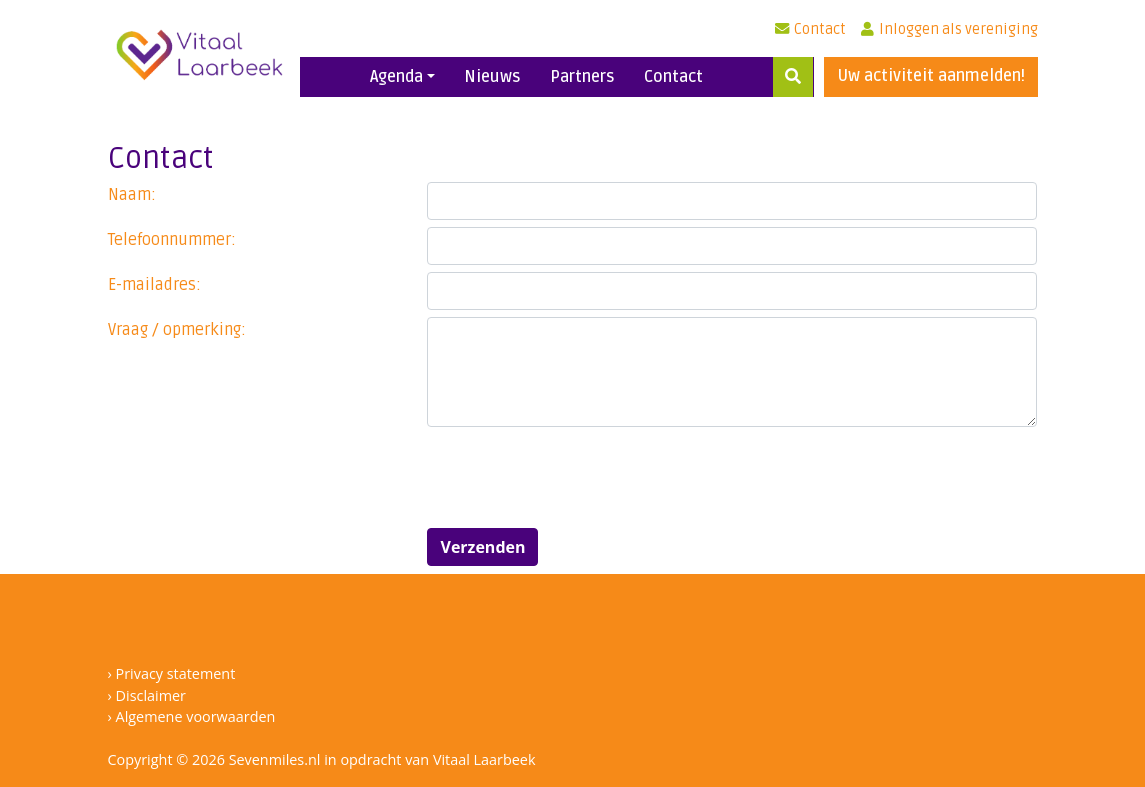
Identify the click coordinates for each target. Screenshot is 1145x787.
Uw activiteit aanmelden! (931, 76)
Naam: (132, 195)
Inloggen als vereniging (949, 29)
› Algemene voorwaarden (192, 716)
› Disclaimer (147, 695)
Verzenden (482, 547)
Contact (810, 29)
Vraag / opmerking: (177, 330)
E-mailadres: (154, 285)
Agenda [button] (396, 77)
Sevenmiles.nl (275, 759)
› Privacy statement (172, 673)
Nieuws (492, 77)
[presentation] (579, 473)
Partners (582, 77)
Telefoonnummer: (172, 240)
